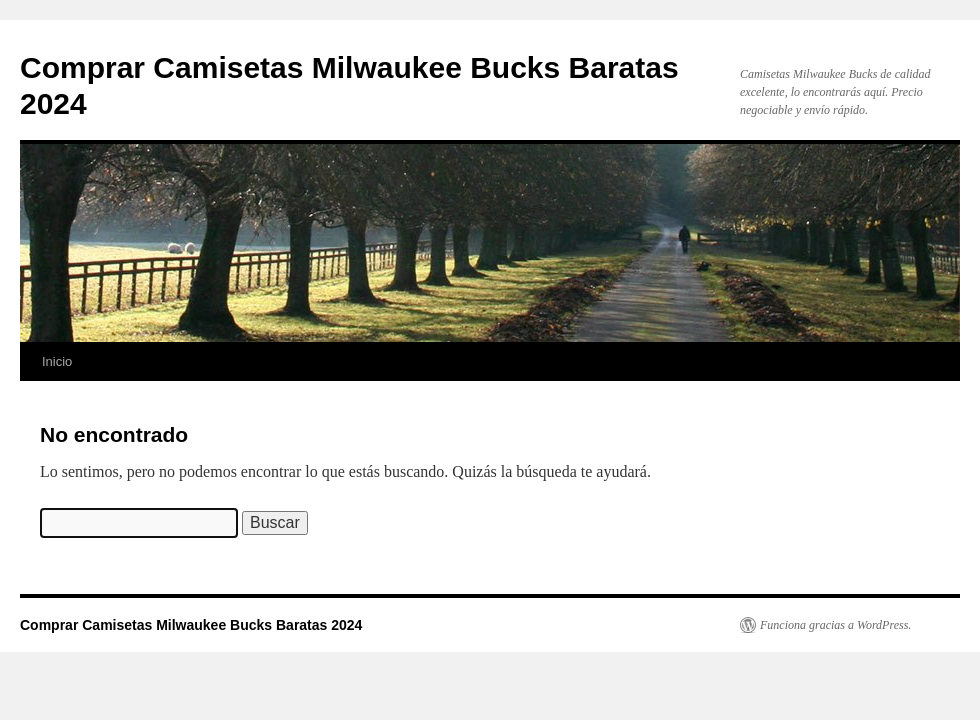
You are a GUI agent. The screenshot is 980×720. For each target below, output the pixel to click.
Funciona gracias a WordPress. (835, 625)
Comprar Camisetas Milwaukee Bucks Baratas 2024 (191, 625)
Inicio (57, 361)
